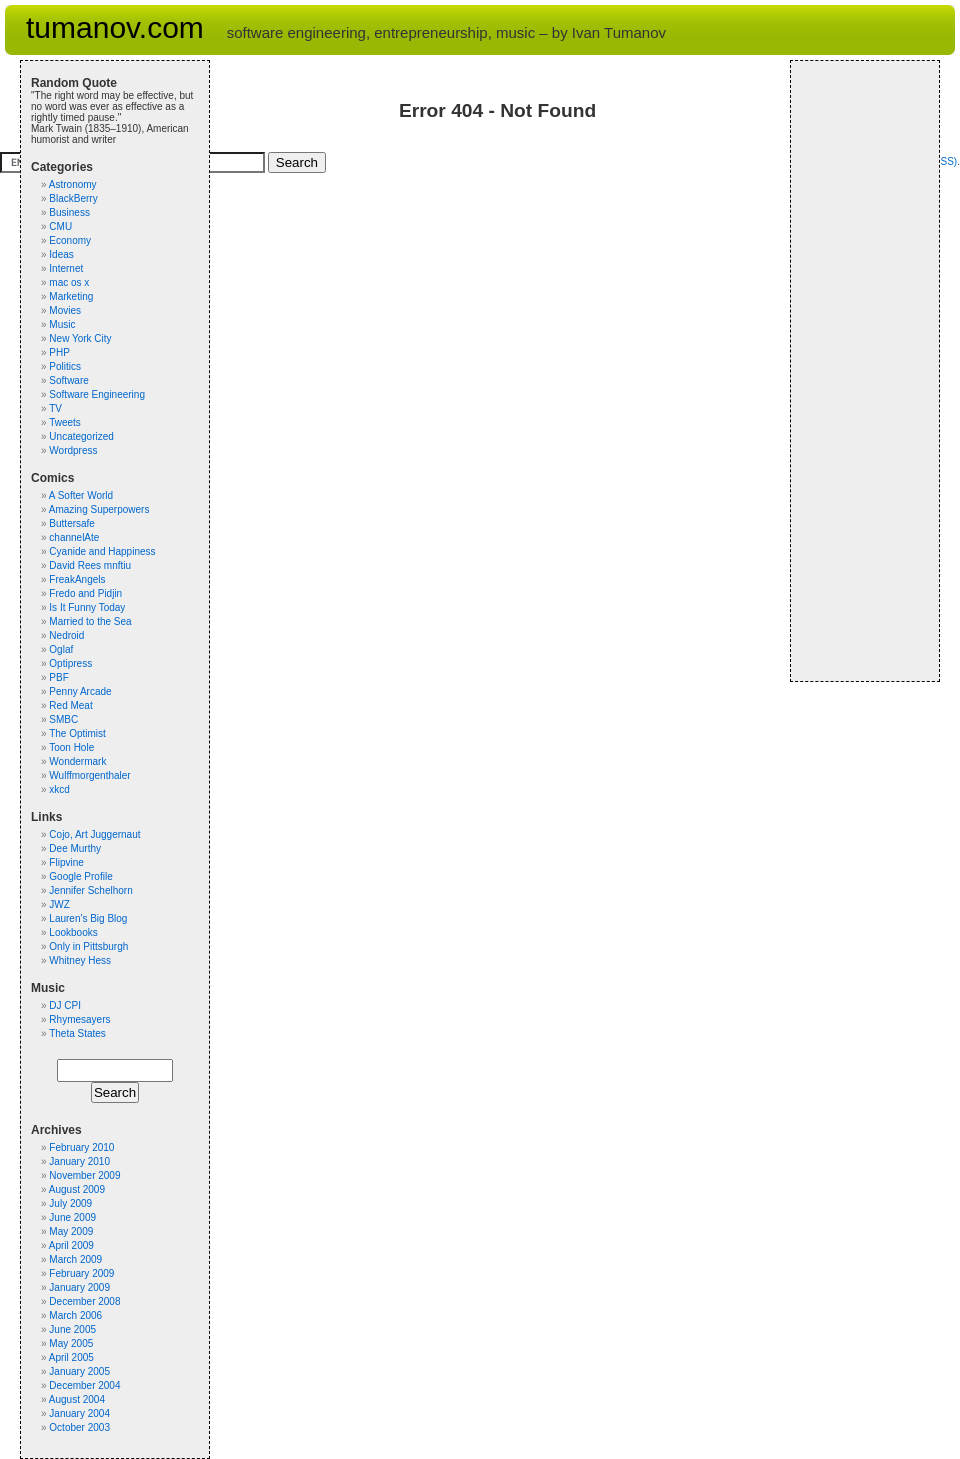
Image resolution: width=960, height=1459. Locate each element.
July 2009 (70, 1203)
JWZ (59, 904)
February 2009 (81, 1273)
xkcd (59, 789)
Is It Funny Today (87, 607)
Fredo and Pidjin (85, 593)
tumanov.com (115, 27)
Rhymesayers (79, 1019)
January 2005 (79, 1371)
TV (55, 408)
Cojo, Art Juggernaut (94, 834)
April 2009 (71, 1245)
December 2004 (84, 1385)
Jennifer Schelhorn (90, 890)
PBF (58, 677)
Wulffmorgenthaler (89, 775)
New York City (80, 338)
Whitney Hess (80, 960)
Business (69, 212)
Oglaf (61, 649)
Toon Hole (71, 747)
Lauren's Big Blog (88, 918)
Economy (70, 240)
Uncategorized (81, 436)
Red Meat (70, 705)
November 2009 (84, 1175)
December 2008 (84, 1301)
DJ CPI (65, 1005)
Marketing (71, 296)
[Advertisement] (861, 371)
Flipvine (66, 862)
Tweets (65, 422)
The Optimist (77, 733)
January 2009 (79, 1287)
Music (62, 324)
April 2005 (71, 1357)
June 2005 (72, 1329)
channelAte (74, 537)
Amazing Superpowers (99, 509)
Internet (66, 268)
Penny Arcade (80, 691)
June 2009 (72, 1217)
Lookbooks (73, 932)
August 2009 (77, 1189)
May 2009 (71, 1231)
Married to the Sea (90, 621)
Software (68, 380)
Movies (65, 310)
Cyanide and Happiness (102, 551)
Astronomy (73, 184)
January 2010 (79, 1161)
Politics (65, 366)
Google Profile (80, 876)
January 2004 (79, 1413)
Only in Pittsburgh (88, 946)
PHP (59, 352)
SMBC (63, 719)
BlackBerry (73, 198)
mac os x (69, 282)
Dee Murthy (75, 848)
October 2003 (79, 1427)
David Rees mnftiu (90, 565)
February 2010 (81, 1147)
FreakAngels (77, 579)
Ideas (61, 254)
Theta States (77, 1033)
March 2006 (75, 1315)
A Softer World (81, 495)
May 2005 (71, 1343)
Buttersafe (72, 523)
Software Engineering (97, 394)
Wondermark (77, 761)
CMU (60, 226)
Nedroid (66, 635)
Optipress (70, 663)
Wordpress (73, 450)
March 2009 (75, 1259)
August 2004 (77, 1399)
